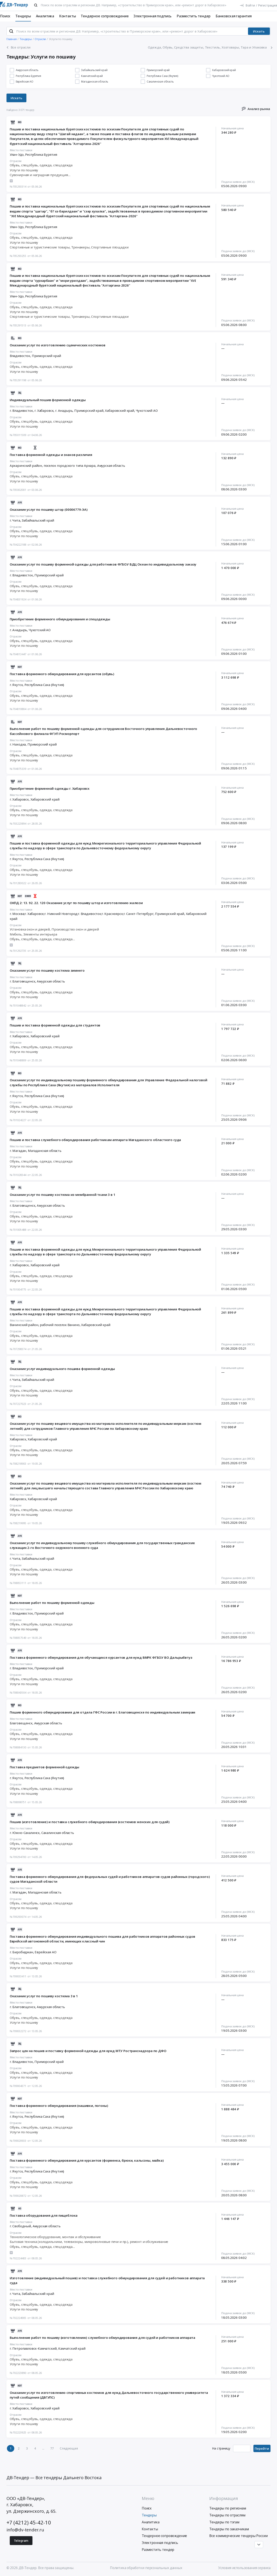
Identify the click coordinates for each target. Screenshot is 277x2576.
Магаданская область (44, 1150)
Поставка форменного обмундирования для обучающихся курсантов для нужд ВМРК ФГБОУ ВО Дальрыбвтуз (101, 1657)
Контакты (67, 16)
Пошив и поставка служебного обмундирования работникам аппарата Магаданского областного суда (95, 1140)
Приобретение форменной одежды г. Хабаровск (50, 788)
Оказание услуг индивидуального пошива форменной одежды (62, 1369)
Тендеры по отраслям (227, 2515)
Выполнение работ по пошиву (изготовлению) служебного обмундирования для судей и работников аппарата (102, 2337)
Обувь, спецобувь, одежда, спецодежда (41, 165)
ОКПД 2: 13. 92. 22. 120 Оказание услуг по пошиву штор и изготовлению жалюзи (76, 903)
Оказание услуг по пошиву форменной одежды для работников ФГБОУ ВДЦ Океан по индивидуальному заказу (103, 564)
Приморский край (46, 355)
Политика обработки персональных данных (146, 2567)
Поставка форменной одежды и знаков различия (51, 454)
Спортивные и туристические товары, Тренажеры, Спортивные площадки (69, 247)
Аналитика (45, 16)
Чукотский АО (147, 410)
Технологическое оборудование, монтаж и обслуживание (55, 2237)
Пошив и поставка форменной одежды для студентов (55, 1025)
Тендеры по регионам (227, 2508)
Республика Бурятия (41, 154)
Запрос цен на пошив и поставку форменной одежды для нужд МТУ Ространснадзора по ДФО (88, 2051)
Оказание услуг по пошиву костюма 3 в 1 (44, 1996)
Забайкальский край (38, 520)
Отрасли (15, 161)
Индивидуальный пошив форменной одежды (48, 400)
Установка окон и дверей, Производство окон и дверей (54, 929)
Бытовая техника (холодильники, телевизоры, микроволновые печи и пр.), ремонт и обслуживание (89, 2241)
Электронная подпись (153, 16)
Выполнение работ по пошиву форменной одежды (52, 1602)
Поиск (5, 16)
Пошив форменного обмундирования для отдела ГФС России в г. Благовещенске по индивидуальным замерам (102, 1712)
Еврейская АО (45, 1952)
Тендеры (23, 16)
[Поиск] (35, 5)
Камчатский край (71, 2348)
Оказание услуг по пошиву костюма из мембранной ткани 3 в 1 (62, 1194)
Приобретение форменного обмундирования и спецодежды (60, 619)
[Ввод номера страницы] (241, 2448)
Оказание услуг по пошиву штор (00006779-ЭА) (49, 509)
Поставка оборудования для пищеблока (43, 2215)
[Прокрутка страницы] (258, 2544)
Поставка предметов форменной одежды (44, 1767)
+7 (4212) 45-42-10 (28, 2522)
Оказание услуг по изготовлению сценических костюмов (57, 345)
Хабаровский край (119, 410)
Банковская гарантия (234, 16)
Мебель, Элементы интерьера (33, 934)
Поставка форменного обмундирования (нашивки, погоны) (59, 2105)
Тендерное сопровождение (105, 16)
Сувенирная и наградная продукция (39, 175)
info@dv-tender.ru (25, 2530)
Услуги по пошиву (24, 170)
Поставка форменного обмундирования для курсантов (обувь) (62, 674)
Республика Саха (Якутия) (44, 685)
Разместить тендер (194, 16)
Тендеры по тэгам (224, 2522)
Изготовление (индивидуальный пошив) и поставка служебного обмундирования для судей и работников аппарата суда (107, 2280)
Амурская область (111, 465)
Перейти (262, 2448)
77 (52, 2448)
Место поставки (21, 150)
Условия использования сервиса (244, 2567)
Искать (259, 31)
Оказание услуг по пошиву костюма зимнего (47, 970)
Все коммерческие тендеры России (238, 2535)
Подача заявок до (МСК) (238, 182)
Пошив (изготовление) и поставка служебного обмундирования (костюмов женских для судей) (90, 1822)
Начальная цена (232, 128)
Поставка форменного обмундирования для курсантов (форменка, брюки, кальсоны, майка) (87, 2160)
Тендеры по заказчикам (229, 2529)
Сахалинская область (57, 1832)
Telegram (21, 2540)
